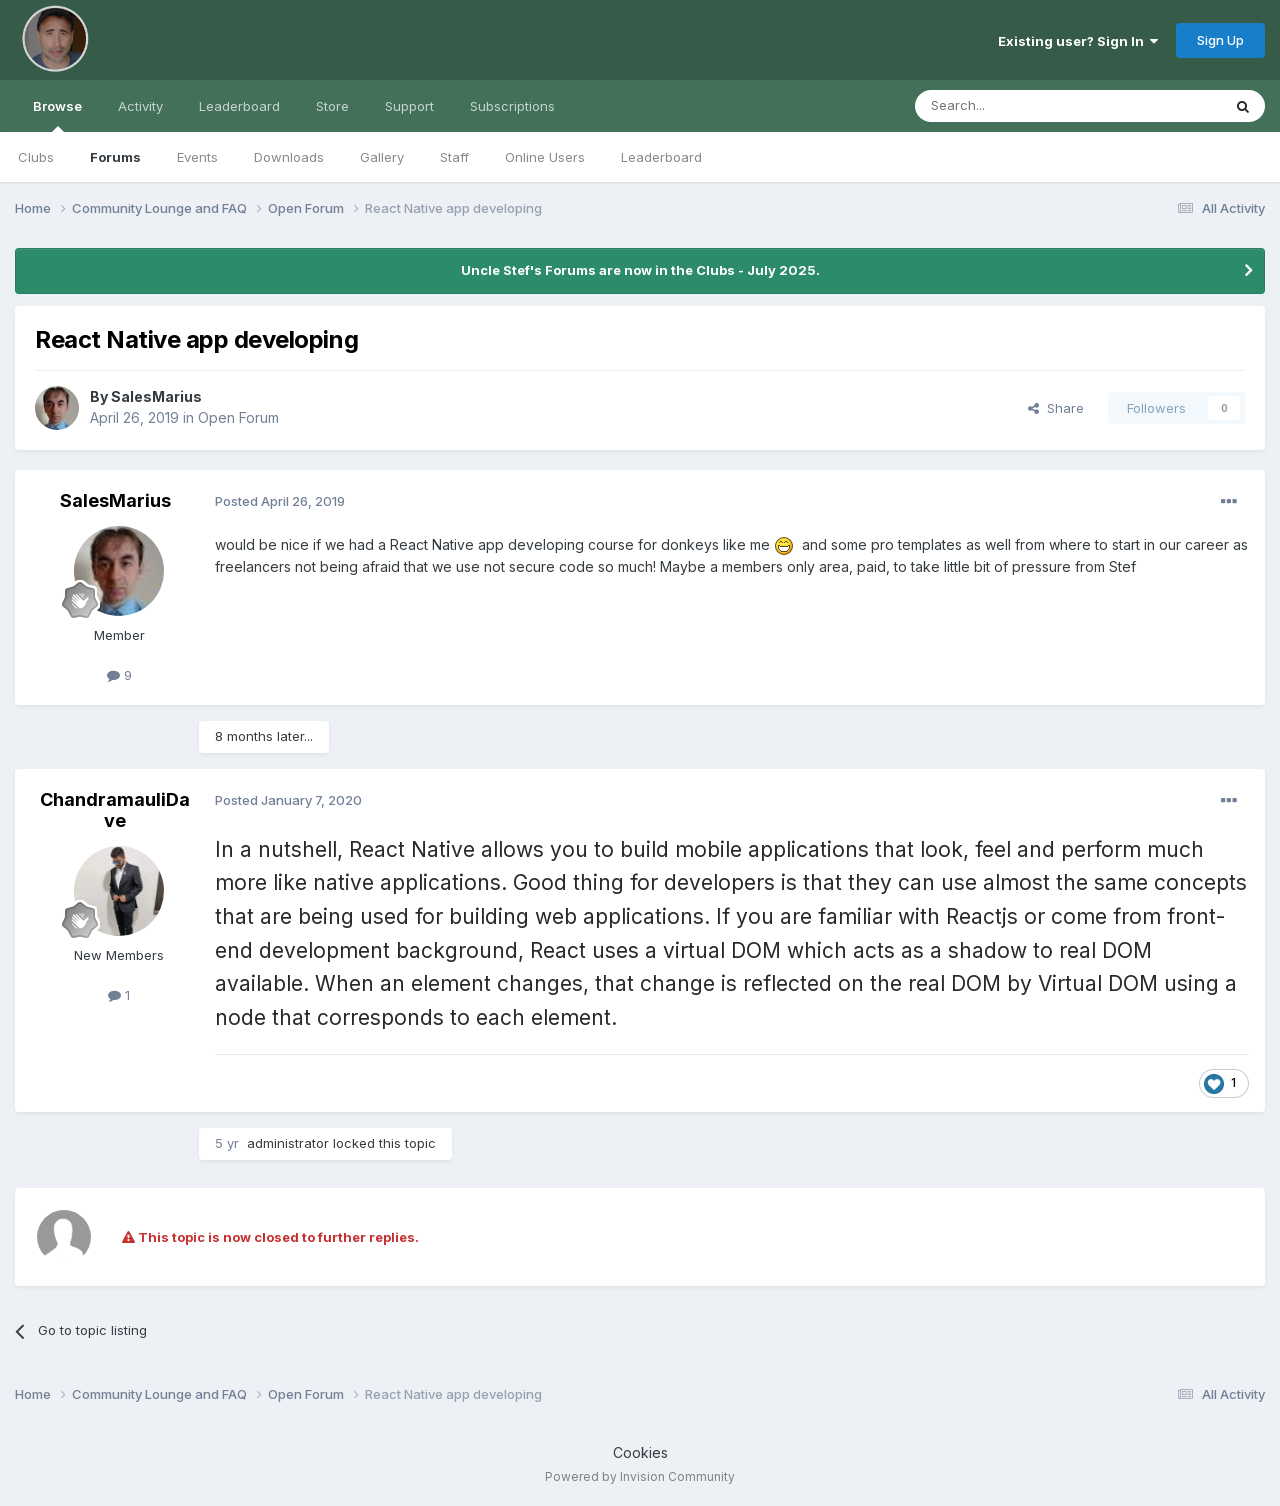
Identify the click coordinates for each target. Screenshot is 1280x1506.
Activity (140, 106)
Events (197, 157)
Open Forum (238, 417)
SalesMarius (156, 396)
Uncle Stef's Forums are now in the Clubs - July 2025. (640, 270)
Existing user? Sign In (1078, 41)
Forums (115, 157)
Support (409, 106)
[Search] (1017, 106)
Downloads (289, 157)
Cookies (640, 1452)
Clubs (36, 157)
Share (1056, 408)
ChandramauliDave (115, 810)
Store (332, 106)
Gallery (382, 157)
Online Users (545, 157)
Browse (57, 115)
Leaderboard (661, 157)
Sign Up (1220, 40)
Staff (454, 157)
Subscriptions (512, 106)
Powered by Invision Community (640, 1476)
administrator (288, 1143)
